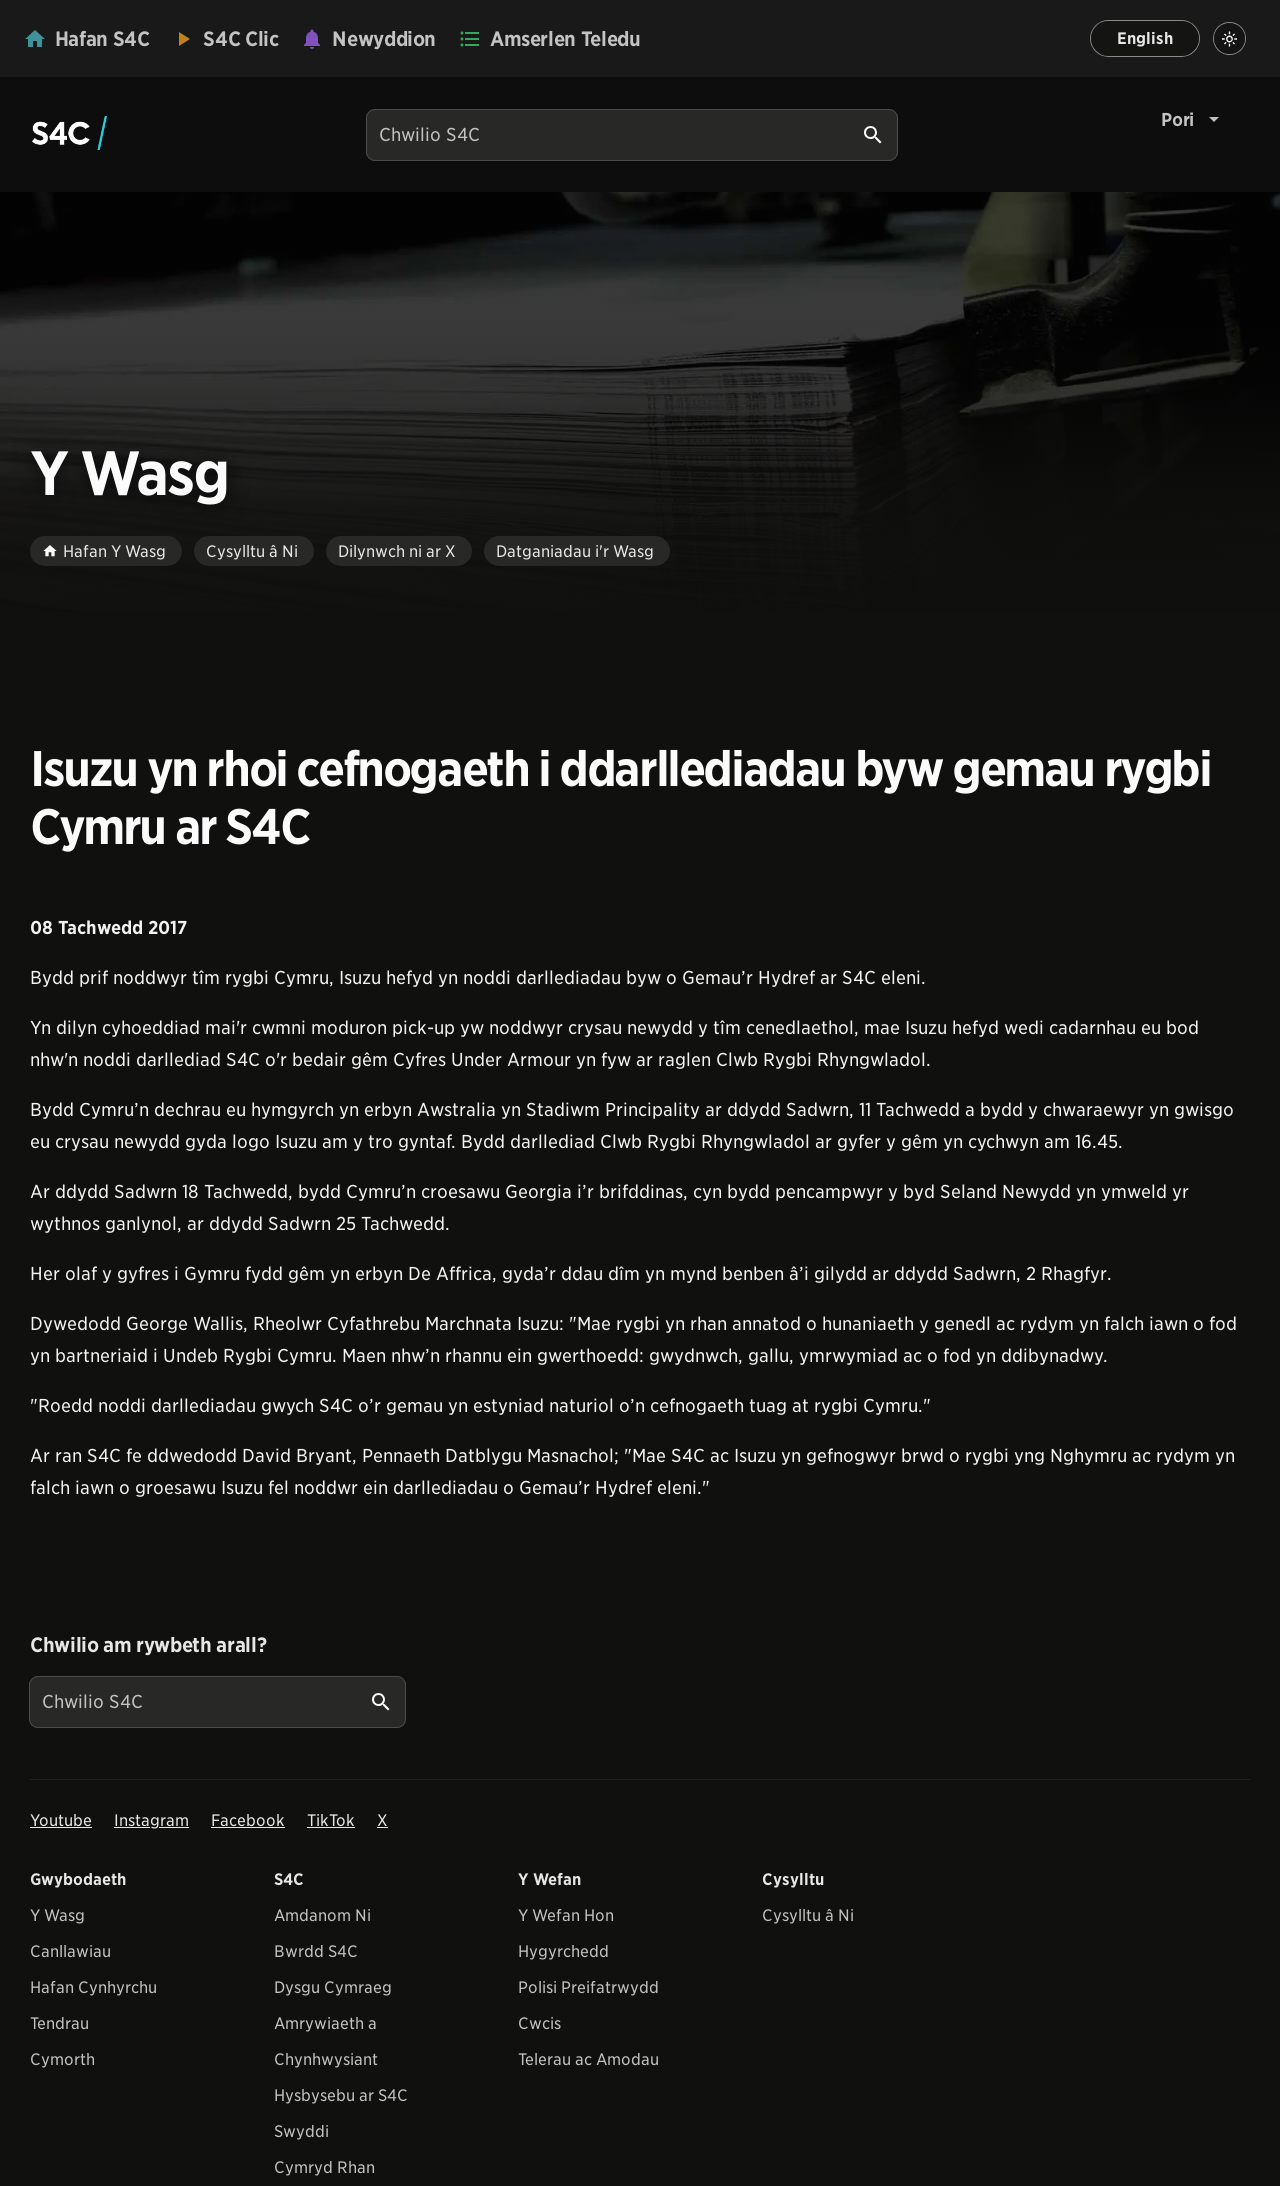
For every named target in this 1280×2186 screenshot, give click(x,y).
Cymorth (62, 2059)
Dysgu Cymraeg (333, 1987)
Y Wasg (57, 1915)
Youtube (61, 1820)
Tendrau (59, 2023)
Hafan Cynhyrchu (93, 1987)
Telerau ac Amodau (588, 2059)
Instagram (151, 1820)
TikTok (331, 1820)
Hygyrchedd (563, 1951)
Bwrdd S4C (316, 1951)
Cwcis (539, 2023)
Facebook (248, 1820)
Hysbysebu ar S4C (341, 2095)
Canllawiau (70, 1951)
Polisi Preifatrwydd (588, 1987)
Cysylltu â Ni (808, 1915)
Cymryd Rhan (324, 2167)
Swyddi (301, 2131)
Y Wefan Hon (566, 1915)
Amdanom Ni (322, 1915)
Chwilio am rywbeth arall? (148, 1645)
